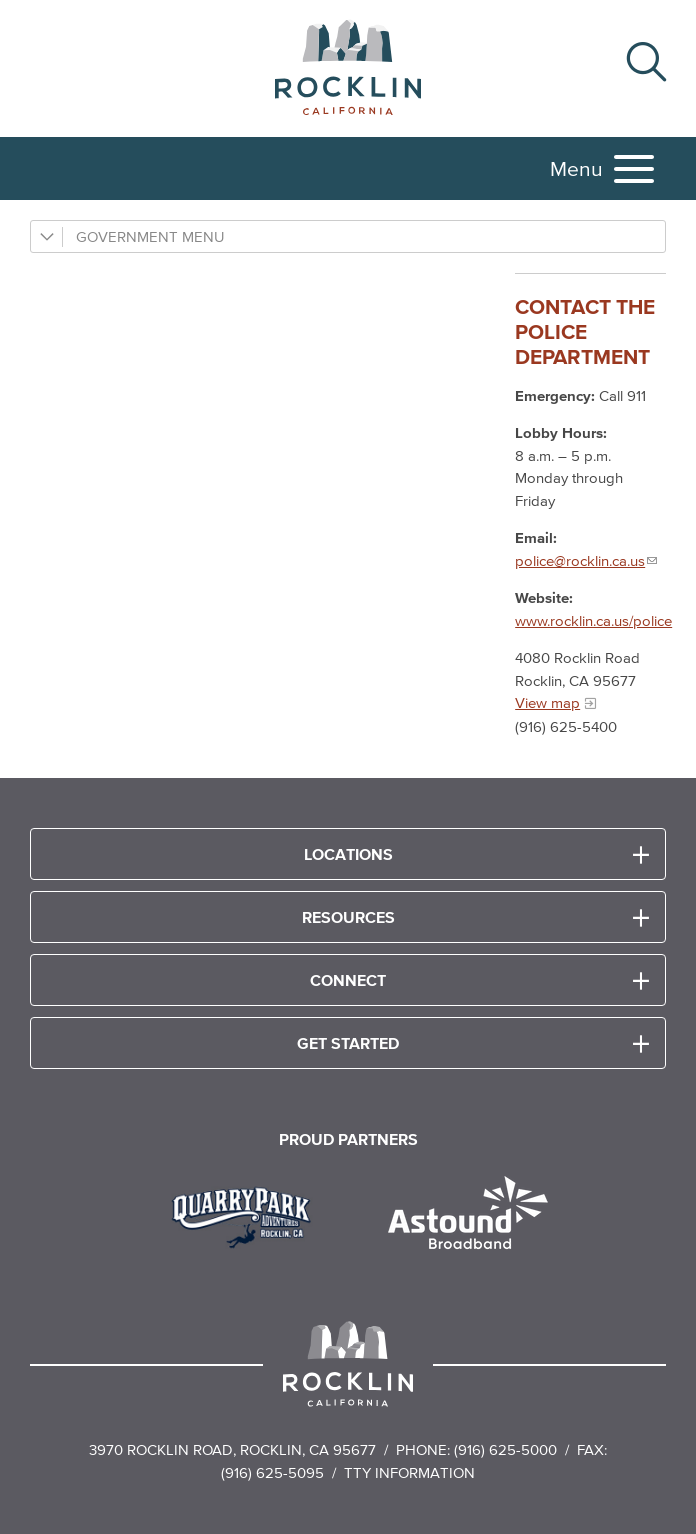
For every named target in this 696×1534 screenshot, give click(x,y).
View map (547, 702)
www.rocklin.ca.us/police (593, 620)
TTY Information (409, 1472)
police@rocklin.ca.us (580, 560)
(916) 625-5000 (505, 1449)
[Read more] (248, 1215)
